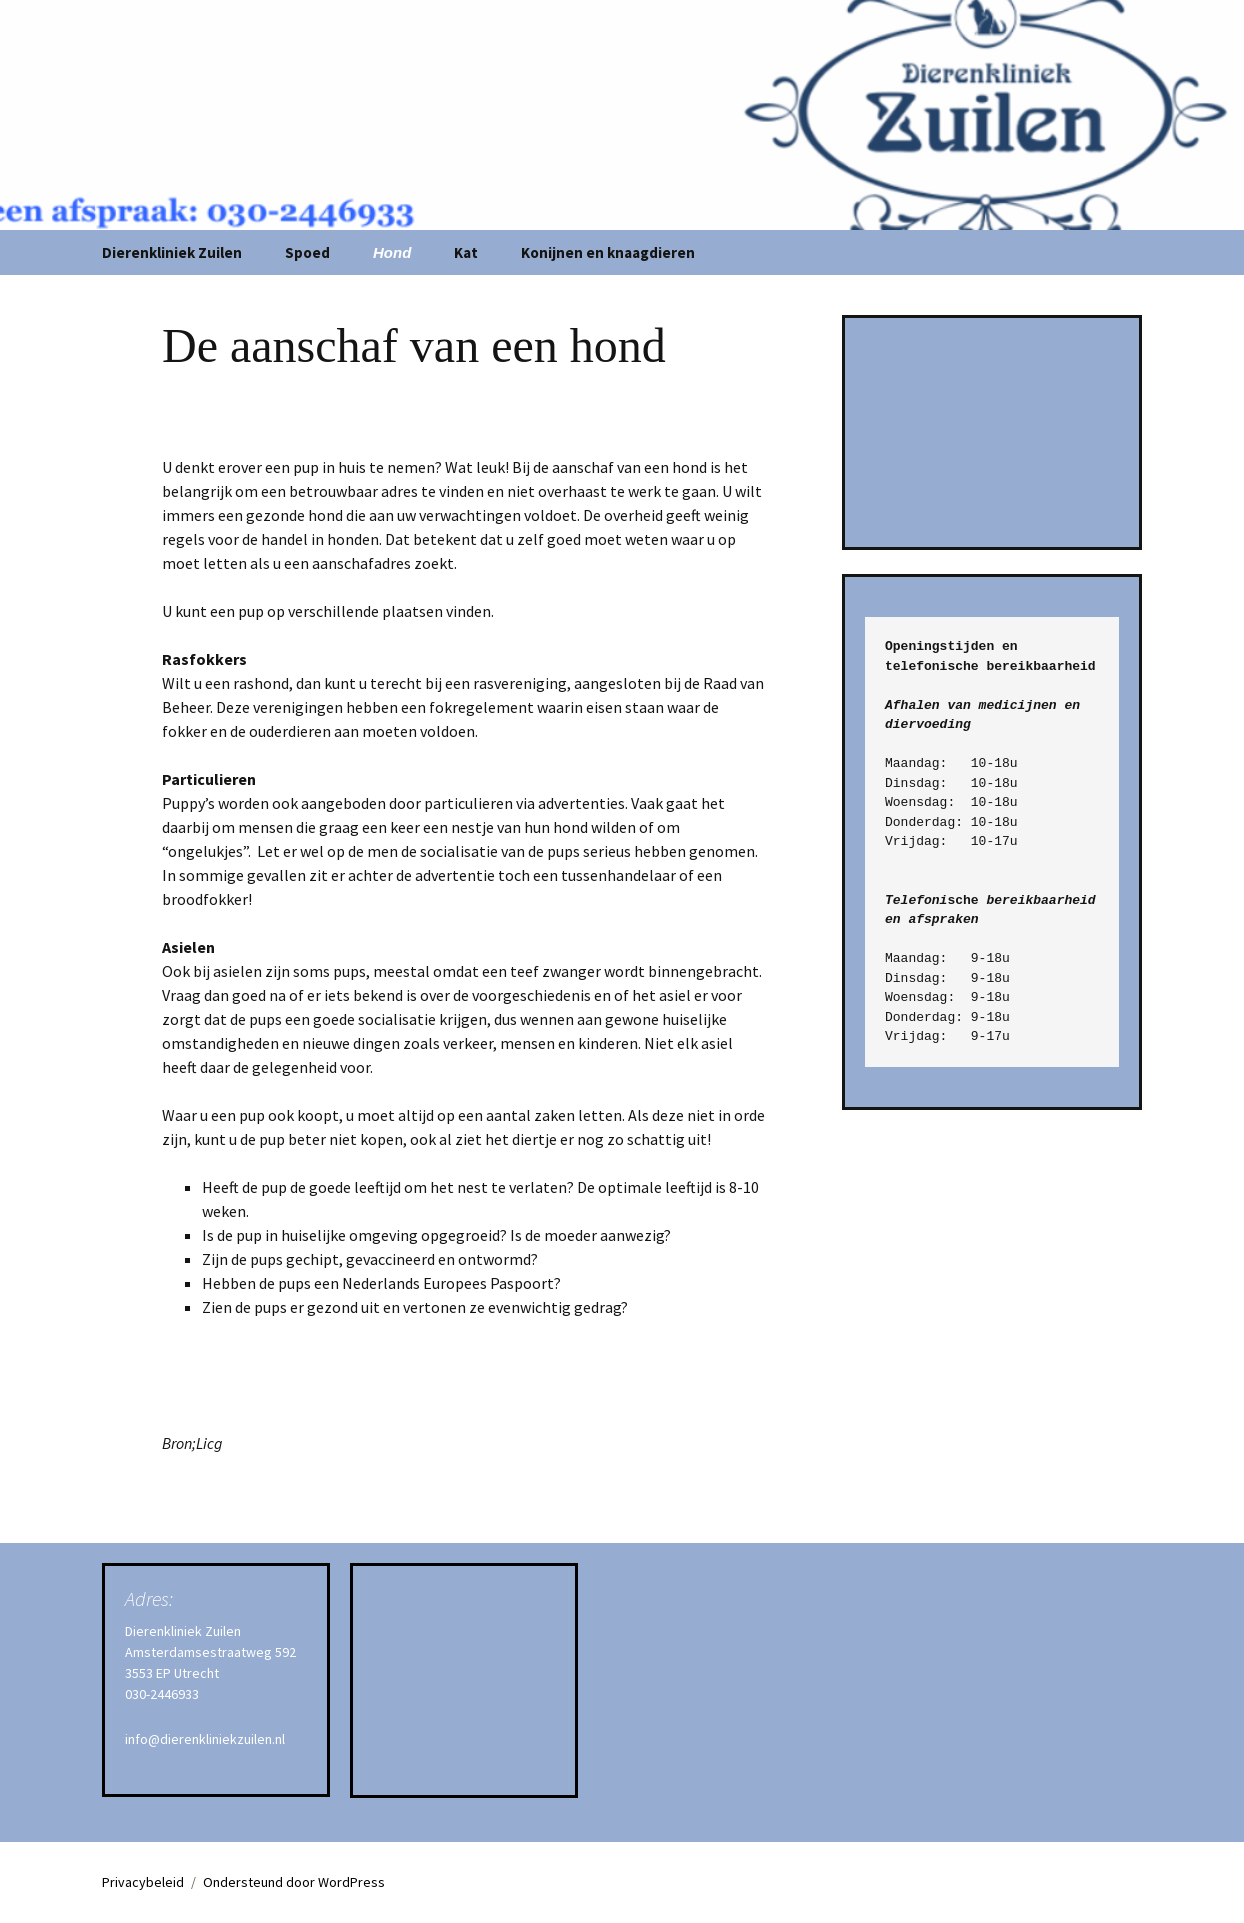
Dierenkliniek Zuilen (172, 252)
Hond (392, 252)
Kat (466, 252)
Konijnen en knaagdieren (608, 252)
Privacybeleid (143, 1882)
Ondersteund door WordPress (294, 1882)
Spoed (307, 252)
